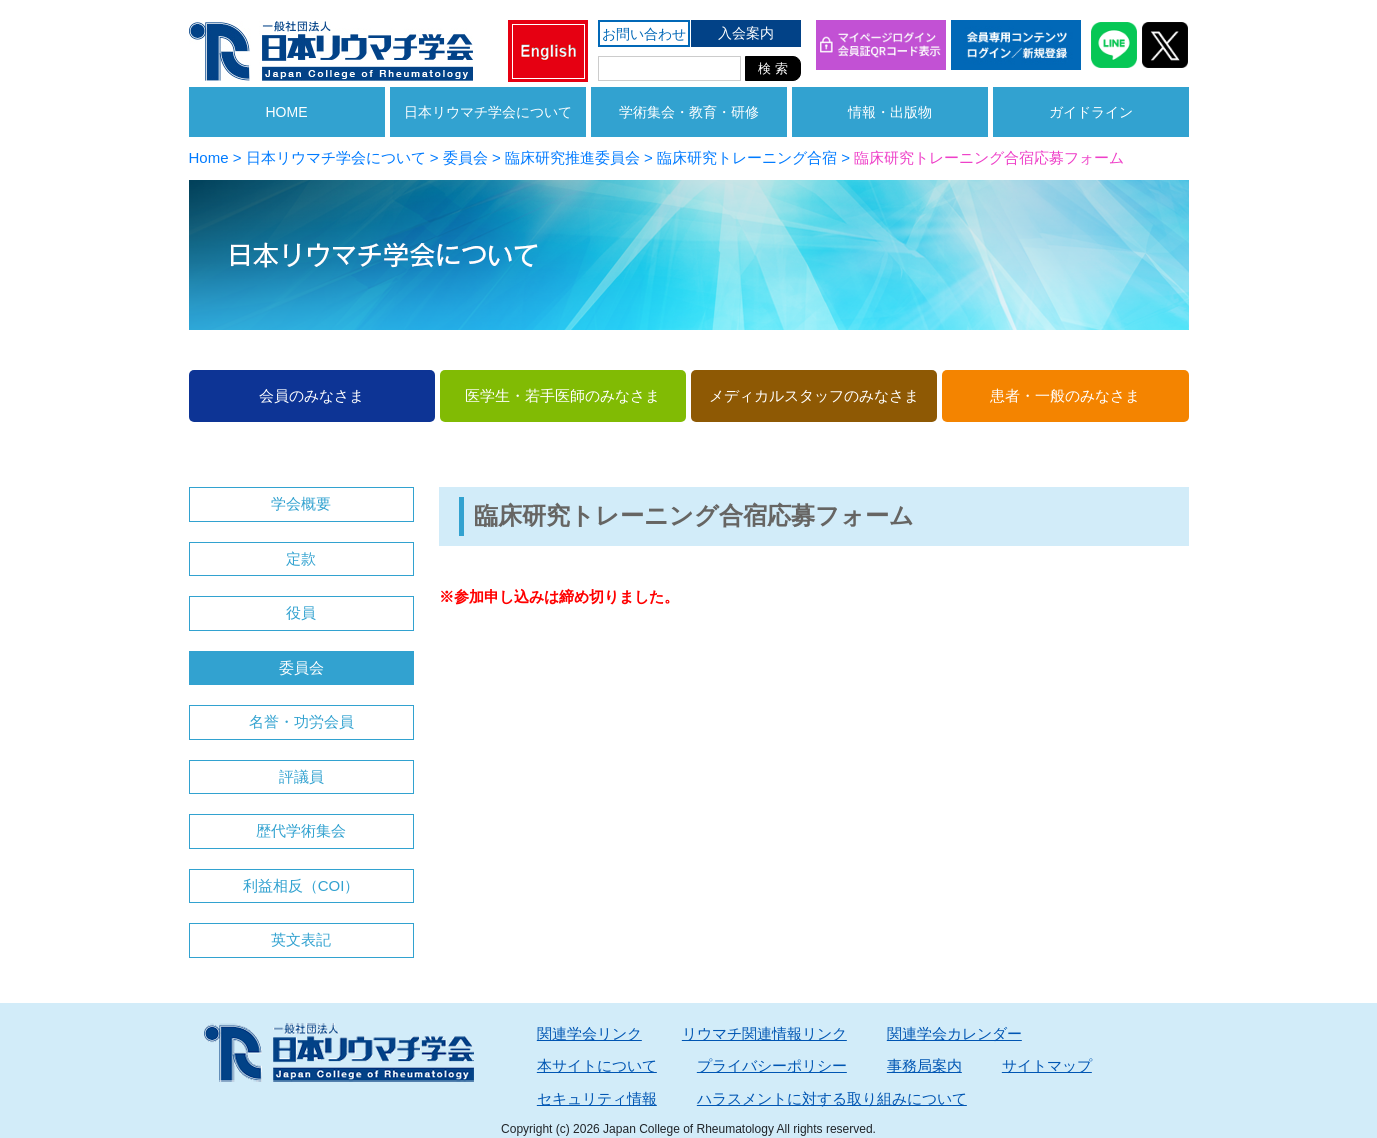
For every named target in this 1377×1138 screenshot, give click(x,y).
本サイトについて (597, 1065)
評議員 (301, 776)
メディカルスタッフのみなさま (814, 395)
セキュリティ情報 (597, 1098)
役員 (301, 612)
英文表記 (301, 939)
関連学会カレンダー (954, 1033)
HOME (287, 112)
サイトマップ (1047, 1065)
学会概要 (301, 503)
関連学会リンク (589, 1033)
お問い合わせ (644, 34)
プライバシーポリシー (772, 1065)
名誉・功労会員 (301, 721)
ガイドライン (1091, 112)
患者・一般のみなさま (1065, 395)
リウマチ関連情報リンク (764, 1033)
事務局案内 (924, 1065)
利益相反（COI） (301, 885)
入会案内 (746, 33)
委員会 (301, 667)
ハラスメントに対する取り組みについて (832, 1098)
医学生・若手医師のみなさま (562, 395)
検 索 (773, 68)
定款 (301, 558)
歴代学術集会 (301, 830)
